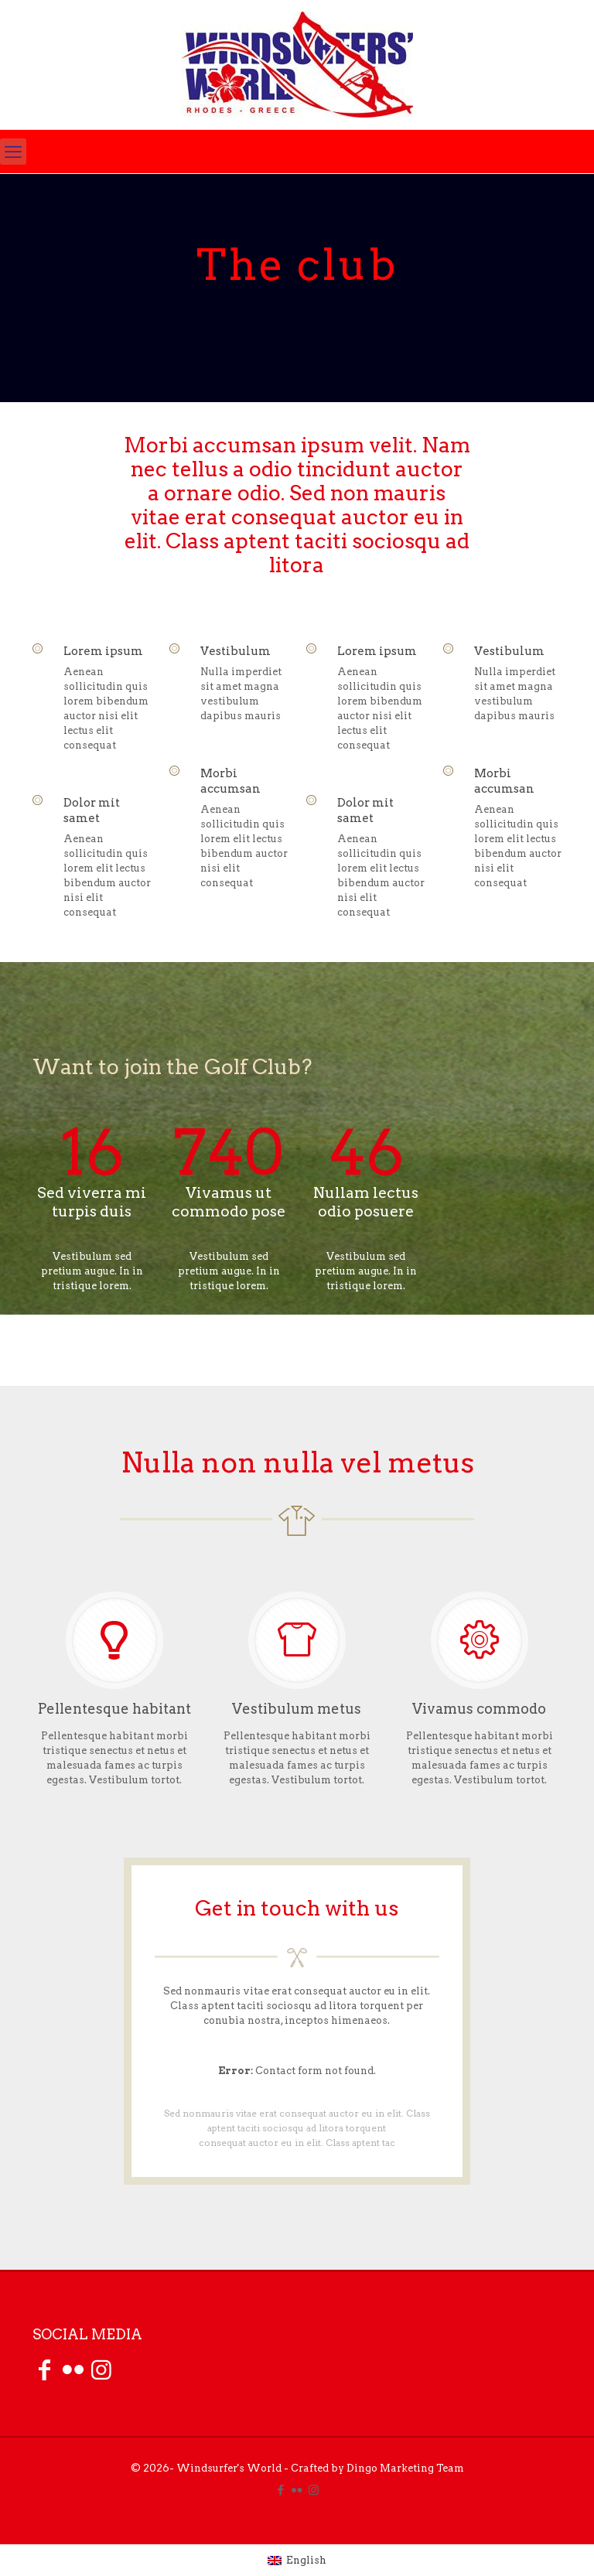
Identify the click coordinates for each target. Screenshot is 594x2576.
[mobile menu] (13, 151)
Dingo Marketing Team (405, 2468)
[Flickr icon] (297, 2490)
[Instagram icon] (313, 2490)
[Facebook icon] (281, 2490)
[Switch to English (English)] (296, 2560)
